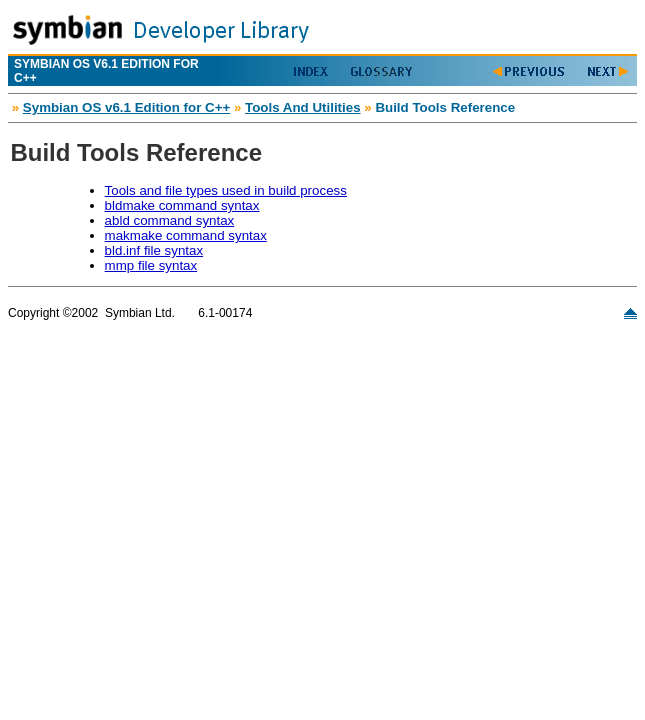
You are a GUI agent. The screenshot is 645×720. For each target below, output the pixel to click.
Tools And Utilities (303, 107)
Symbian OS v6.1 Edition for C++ (126, 107)
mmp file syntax (151, 265)
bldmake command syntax (182, 205)
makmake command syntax (186, 235)
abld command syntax (170, 220)
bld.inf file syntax (154, 250)
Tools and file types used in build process (226, 190)
